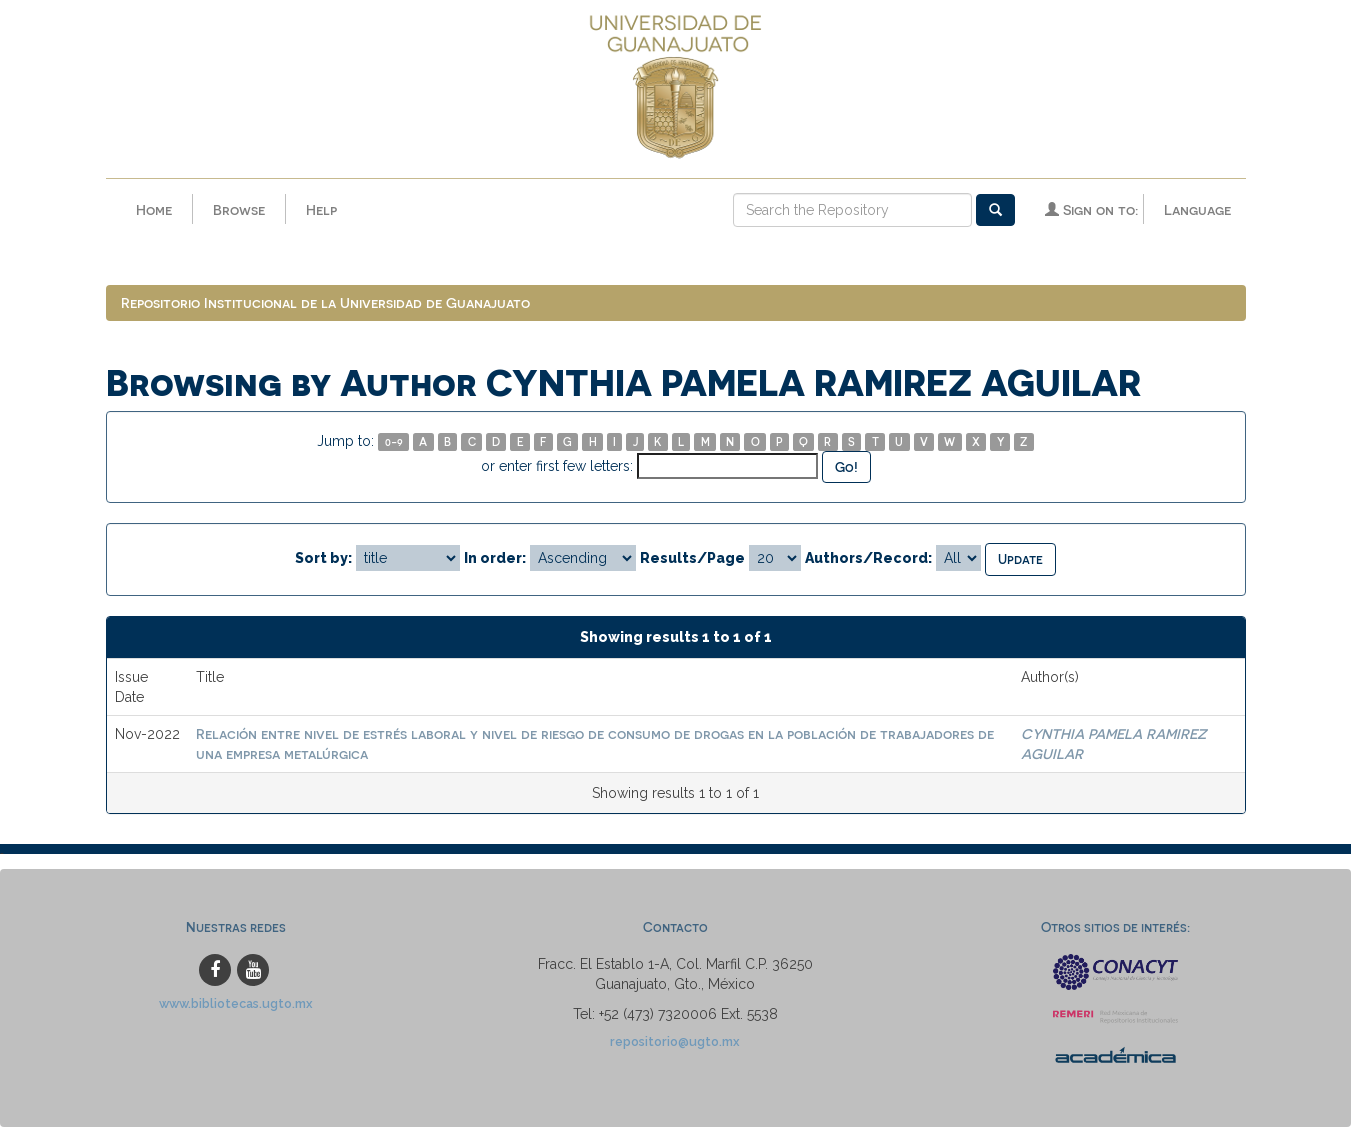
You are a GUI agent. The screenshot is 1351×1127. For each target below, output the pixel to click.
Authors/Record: (868, 558)
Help (321, 209)
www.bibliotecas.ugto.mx (236, 1003)
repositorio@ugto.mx (675, 1041)
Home (154, 209)
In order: (495, 558)
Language (1197, 209)
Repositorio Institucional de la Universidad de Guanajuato (325, 302)
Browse (239, 209)
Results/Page (692, 558)
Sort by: (323, 558)
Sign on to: (1091, 209)
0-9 (394, 441)
